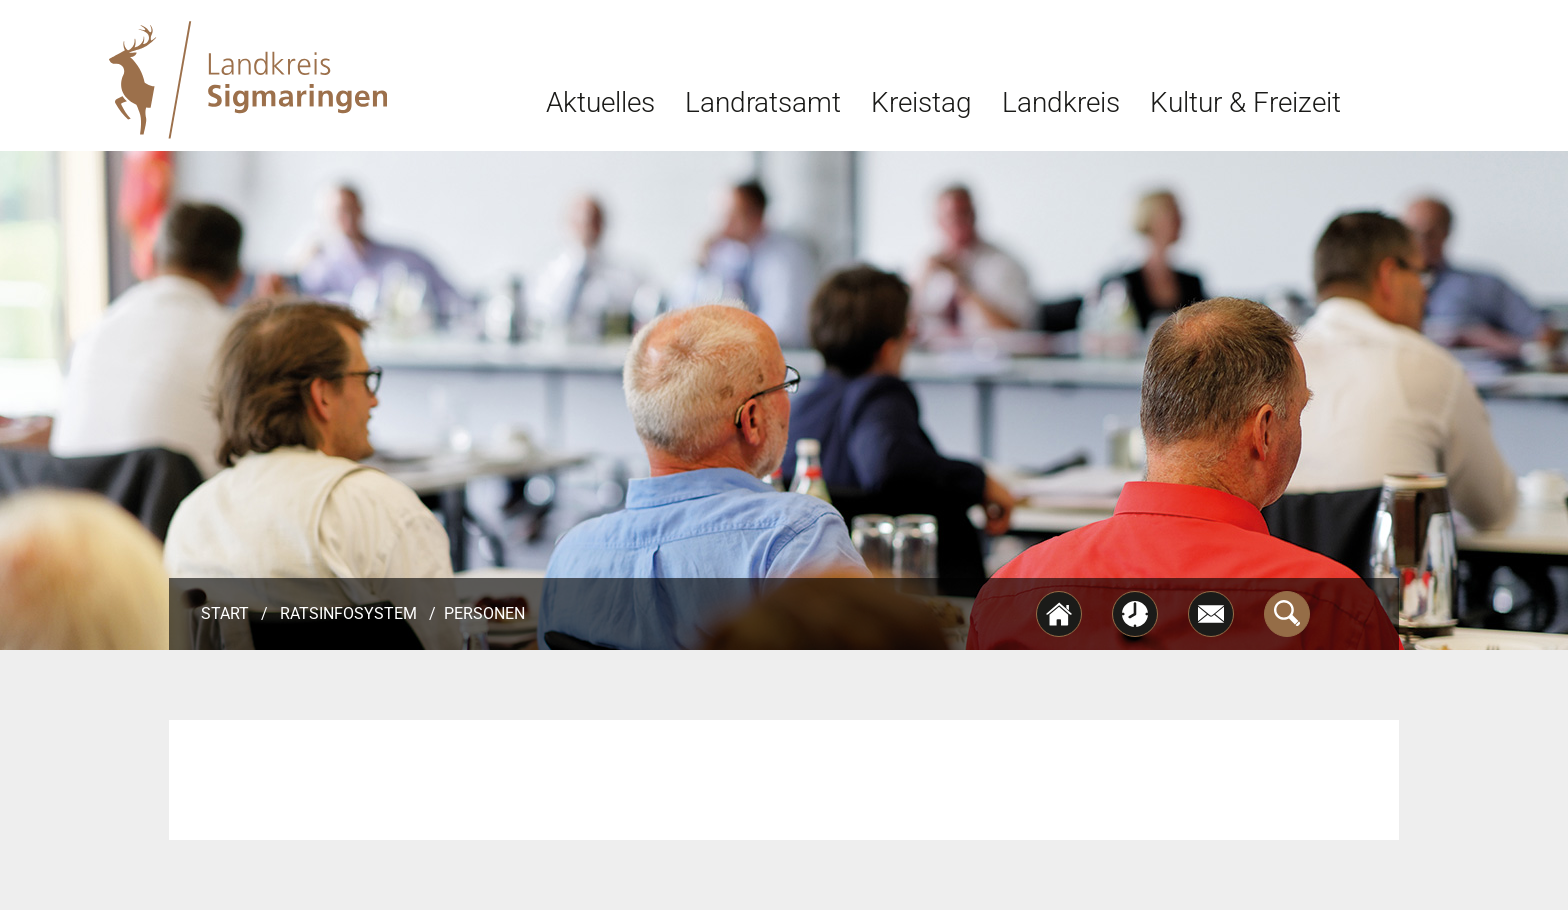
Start (225, 613)
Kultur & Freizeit (1245, 102)
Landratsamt (763, 102)
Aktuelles (600, 102)
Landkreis (1061, 102)
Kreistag (921, 102)
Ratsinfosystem (348, 613)
